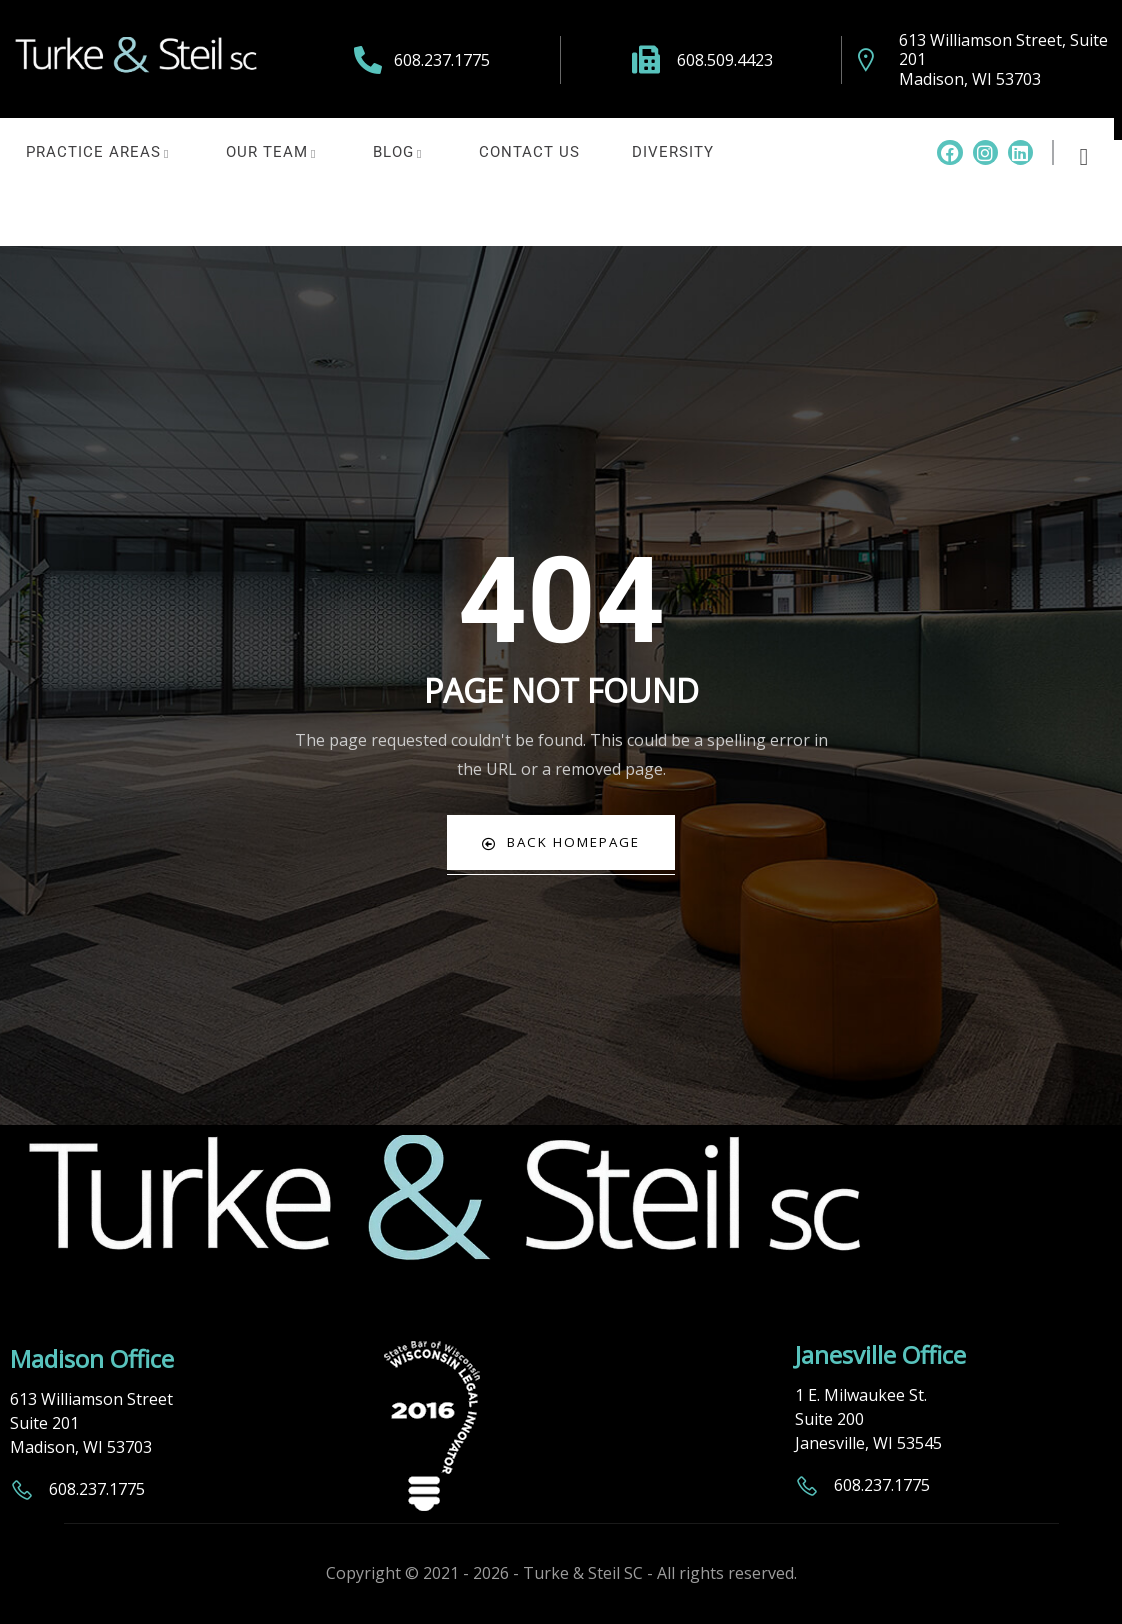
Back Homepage (561, 842)
